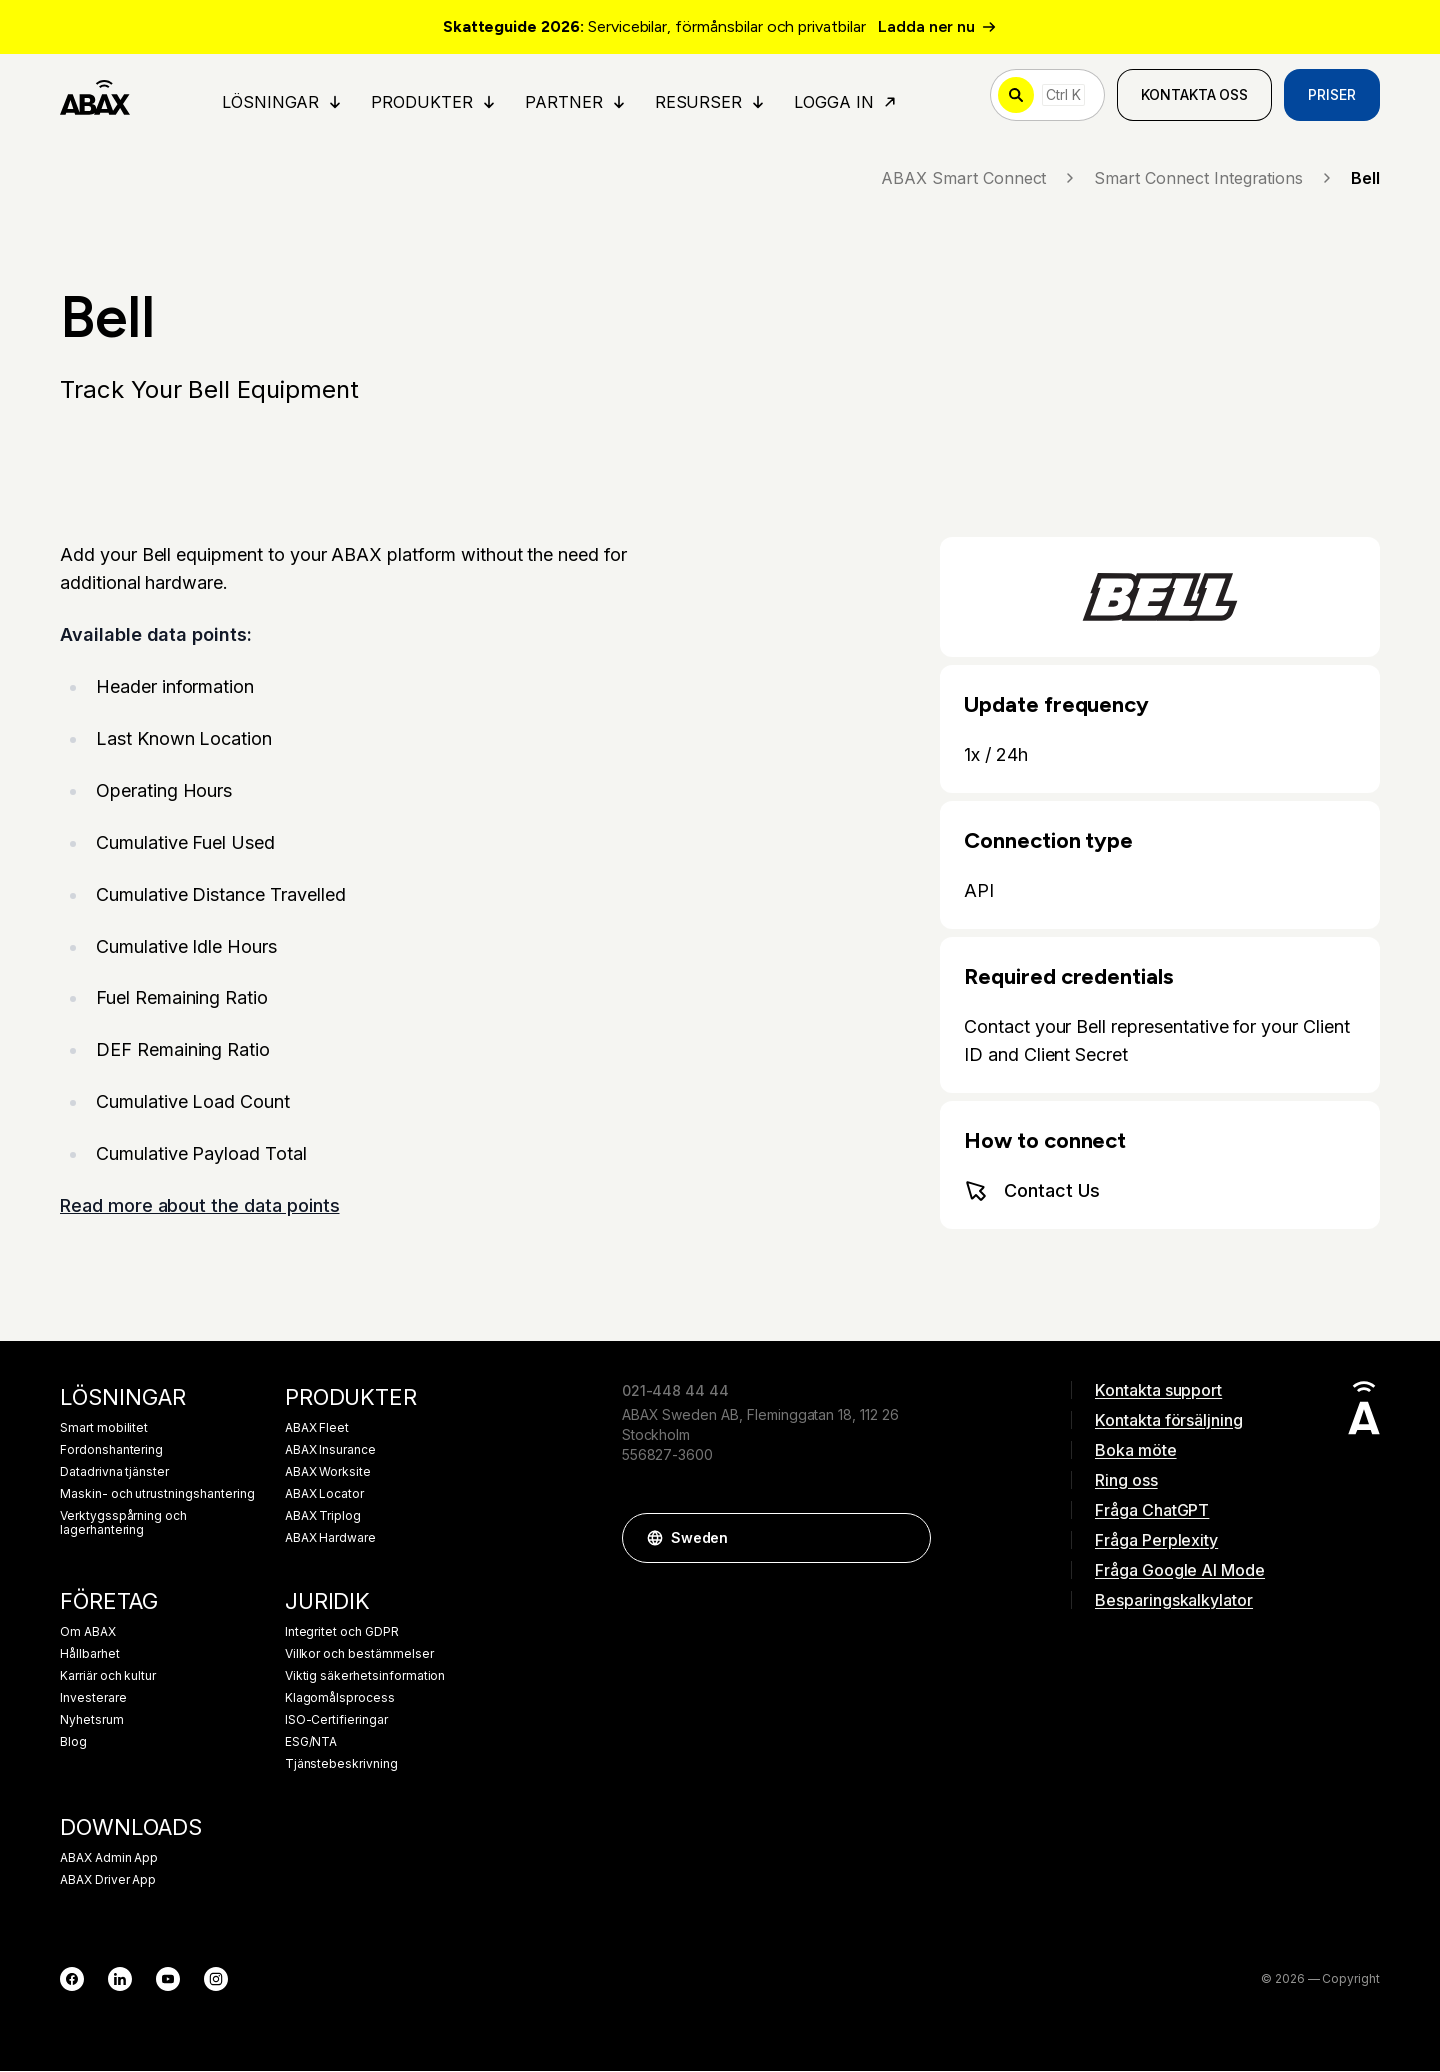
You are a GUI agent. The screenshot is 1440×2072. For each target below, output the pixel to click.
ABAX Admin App (109, 1859)
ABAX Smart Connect (979, 179)
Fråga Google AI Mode (1180, 1571)
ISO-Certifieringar (336, 1721)
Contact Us (1032, 1192)
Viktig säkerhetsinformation (365, 1677)
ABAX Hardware (330, 1539)
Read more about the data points (200, 1207)
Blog (73, 1743)
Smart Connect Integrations (1214, 179)
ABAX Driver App (108, 1881)
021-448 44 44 (675, 1391)
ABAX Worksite (328, 1473)
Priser (1332, 95)
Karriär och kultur (108, 1677)
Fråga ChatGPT (1152, 1511)
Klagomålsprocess (340, 1699)
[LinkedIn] (120, 1980)
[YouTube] (168, 1980)
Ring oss (1126, 1481)
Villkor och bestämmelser (359, 1655)
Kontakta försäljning (1169, 1421)
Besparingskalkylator (1174, 1601)
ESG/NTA (311, 1743)
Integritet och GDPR (342, 1633)
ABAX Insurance (330, 1451)
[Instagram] (216, 1980)
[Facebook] (72, 1980)
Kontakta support (1158, 1391)
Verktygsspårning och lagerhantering (123, 1524)
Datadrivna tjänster (114, 1473)
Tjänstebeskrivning (341, 1765)
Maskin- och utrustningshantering (157, 1495)
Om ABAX (88, 1633)
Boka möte (1136, 1451)
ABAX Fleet (317, 1429)
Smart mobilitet (104, 1429)
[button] (906, 1539)
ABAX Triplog (323, 1517)
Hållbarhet (90, 1655)
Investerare (93, 1699)
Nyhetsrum (92, 1721)
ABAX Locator (324, 1495)
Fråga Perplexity (1156, 1541)
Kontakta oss (1194, 95)
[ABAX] (95, 96)
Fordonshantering (111, 1451)
